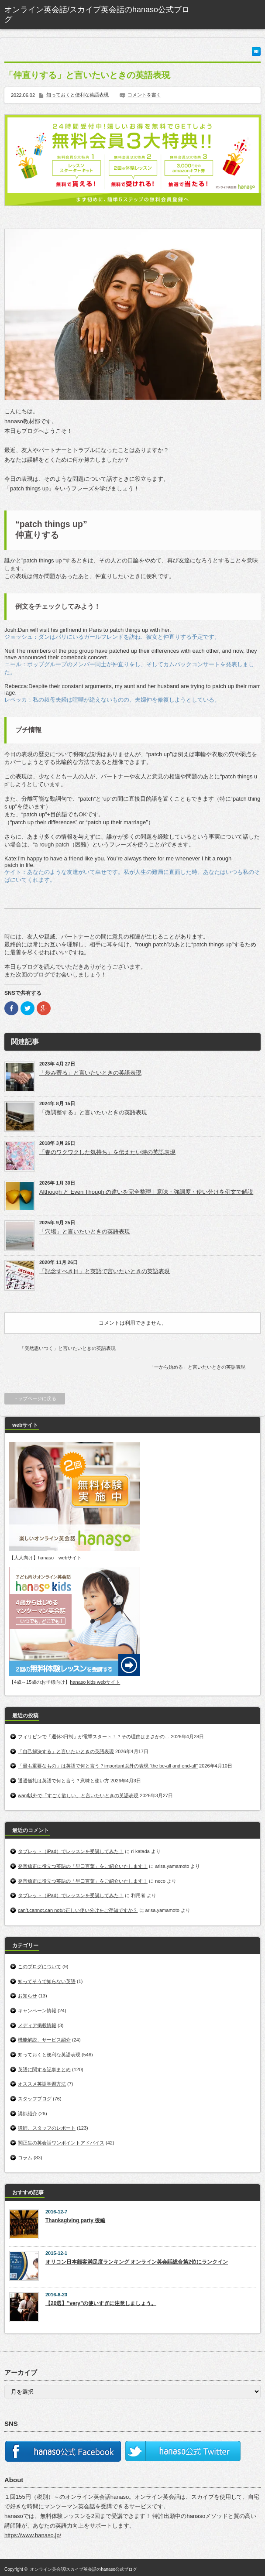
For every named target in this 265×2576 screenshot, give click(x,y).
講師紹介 (27, 2113)
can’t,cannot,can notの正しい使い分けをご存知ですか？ (78, 1910)
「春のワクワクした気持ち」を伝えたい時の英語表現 (107, 1152)
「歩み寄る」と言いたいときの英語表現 (90, 1072)
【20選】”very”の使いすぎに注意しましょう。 (100, 2303)
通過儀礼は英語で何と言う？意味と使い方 (63, 1780)
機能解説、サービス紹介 (44, 2039)
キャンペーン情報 (37, 2010)
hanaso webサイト (60, 1557)
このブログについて (39, 1966)
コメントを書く (144, 94)
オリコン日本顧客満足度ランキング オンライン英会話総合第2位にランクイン (136, 2262)
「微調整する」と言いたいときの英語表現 (93, 1112)
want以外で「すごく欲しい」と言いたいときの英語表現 (78, 1795)
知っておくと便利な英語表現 (77, 94)
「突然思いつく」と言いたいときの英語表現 (68, 1348)
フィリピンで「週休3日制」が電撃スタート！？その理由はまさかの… (93, 1736)
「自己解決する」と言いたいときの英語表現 (66, 1751)
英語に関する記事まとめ (44, 2069)
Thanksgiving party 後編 (75, 2220)
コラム (25, 2157)
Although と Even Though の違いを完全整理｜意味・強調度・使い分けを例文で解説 (146, 1192)
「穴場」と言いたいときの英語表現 (84, 1231)
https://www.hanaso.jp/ (32, 2535)
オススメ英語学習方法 (42, 2083)
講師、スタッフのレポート (47, 2128)
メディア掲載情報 (37, 2025)
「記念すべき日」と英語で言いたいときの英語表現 (104, 1271)
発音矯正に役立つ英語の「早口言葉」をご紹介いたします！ (83, 1866)
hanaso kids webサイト (95, 1682)
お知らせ (27, 1995)
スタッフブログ (35, 2098)
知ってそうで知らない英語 (47, 1981)
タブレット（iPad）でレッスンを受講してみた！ (71, 1851)
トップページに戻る (34, 1398)
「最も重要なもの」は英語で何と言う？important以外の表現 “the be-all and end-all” (108, 1765)
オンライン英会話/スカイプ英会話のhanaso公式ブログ (84, 2569)
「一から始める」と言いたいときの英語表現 (197, 1367)
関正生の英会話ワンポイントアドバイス (61, 2142)
